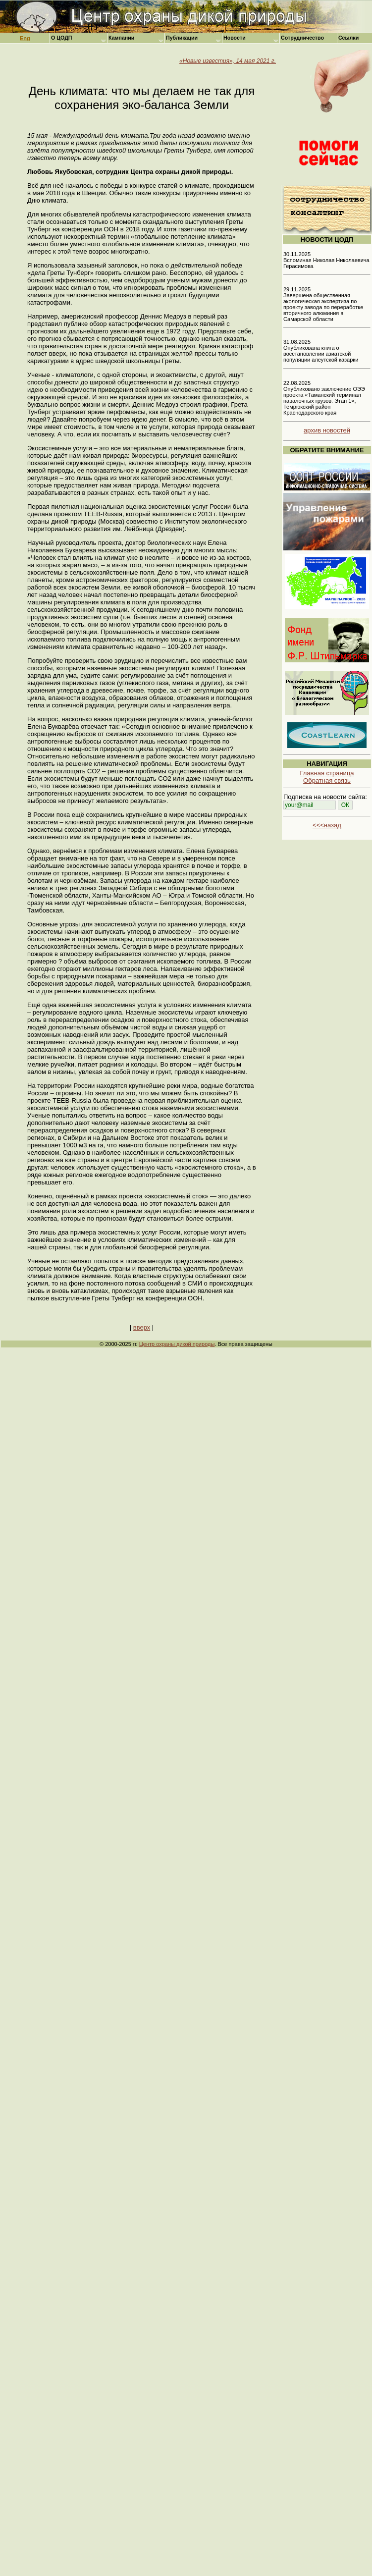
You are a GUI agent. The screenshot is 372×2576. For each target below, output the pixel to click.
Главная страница (327, 773)
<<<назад (327, 825)
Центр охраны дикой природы (177, 1344)
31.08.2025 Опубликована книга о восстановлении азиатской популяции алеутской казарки (320, 351)
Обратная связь (327, 780)
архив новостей (327, 430)
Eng (25, 38)
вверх (141, 1327)
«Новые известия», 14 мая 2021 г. (227, 60)
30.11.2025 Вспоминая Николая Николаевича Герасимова (326, 260)
